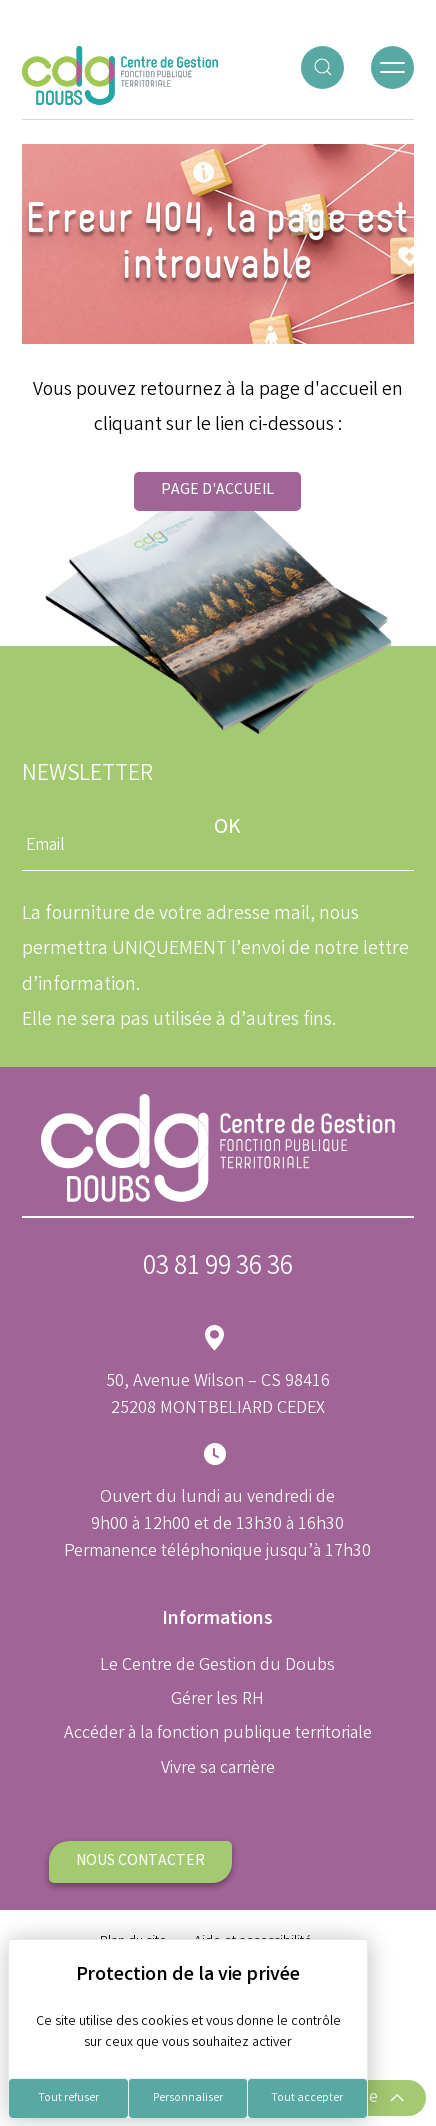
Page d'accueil (217, 490)
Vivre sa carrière (218, 1769)
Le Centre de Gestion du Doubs (217, 1666)
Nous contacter (140, 1861)
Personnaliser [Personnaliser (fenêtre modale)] (188, 2098)
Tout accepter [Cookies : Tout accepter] (307, 2098)
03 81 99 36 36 (218, 1268)
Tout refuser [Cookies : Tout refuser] (68, 2098)
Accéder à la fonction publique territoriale (218, 1734)
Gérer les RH (217, 1700)
